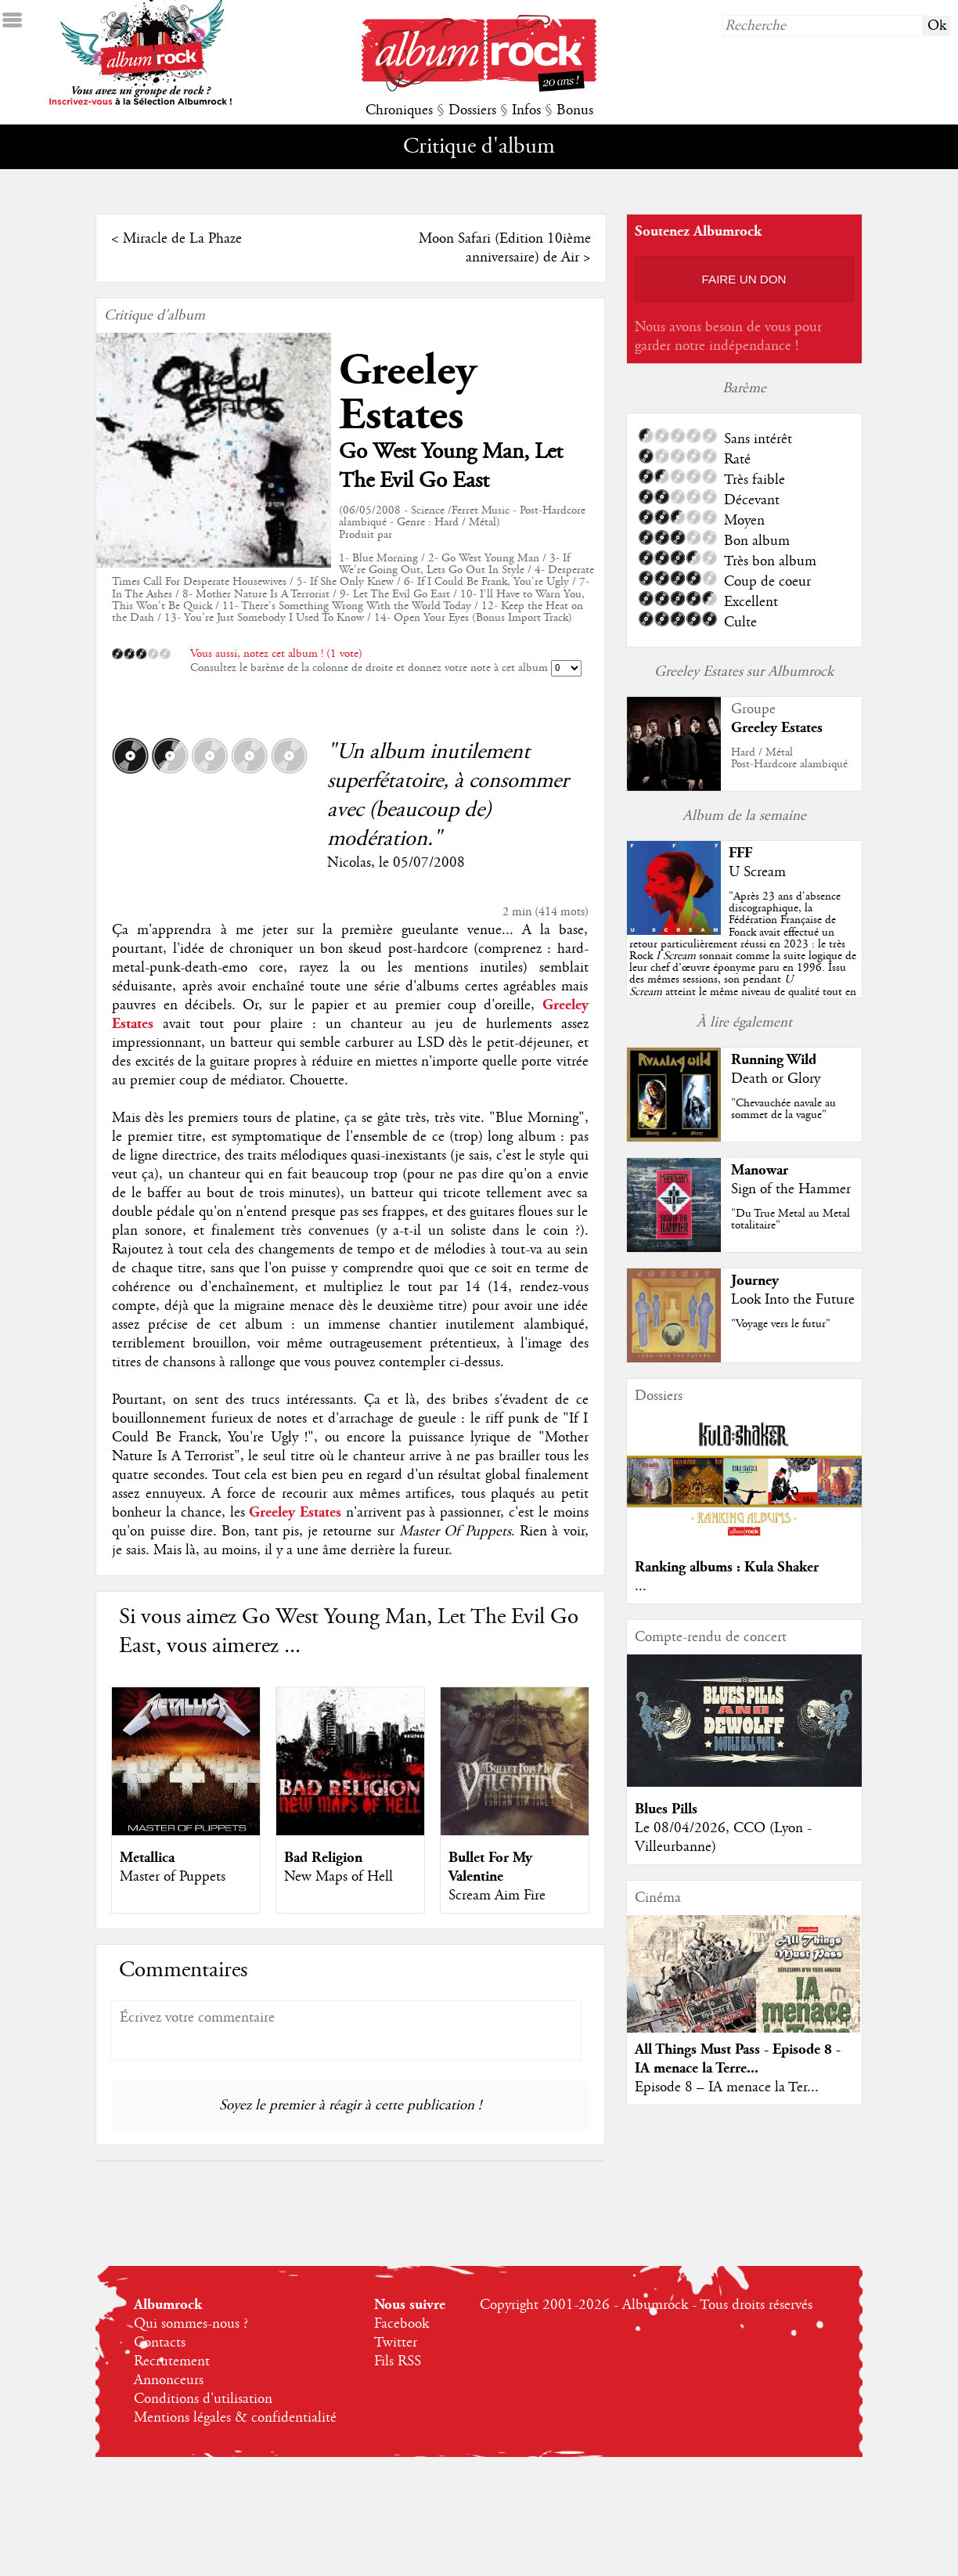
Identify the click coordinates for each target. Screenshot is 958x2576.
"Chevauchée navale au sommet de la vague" (783, 1109)
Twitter (395, 2342)
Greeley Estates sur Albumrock (744, 671)
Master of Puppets (172, 1876)
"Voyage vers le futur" (780, 1324)
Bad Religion (323, 1858)
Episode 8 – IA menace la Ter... (727, 2087)
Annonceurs (168, 2380)
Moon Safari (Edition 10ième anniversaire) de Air (505, 248)
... (640, 1586)
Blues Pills (666, 1809)
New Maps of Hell (338, 1876)
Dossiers (472, 110)
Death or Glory (775, 1079)
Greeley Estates (408, 393)
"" (742, 956)
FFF (740, 853)
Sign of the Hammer (791, 1189)
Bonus (574, 110)
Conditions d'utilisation (203, 2399)
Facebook (401, 2323)
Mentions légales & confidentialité (235, 2417)
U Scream (757, 872)
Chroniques (399, 110)
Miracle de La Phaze (182, 238)
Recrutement (172, 2361)
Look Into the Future (793, 1299)
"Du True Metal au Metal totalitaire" (790, 1219)
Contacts (159, 2342)
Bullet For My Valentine (490, 1867)
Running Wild (773, 1060)
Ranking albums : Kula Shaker (727, 1567)
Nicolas (349, 862)
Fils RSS (397, 2361)
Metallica (147, 1858)
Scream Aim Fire (497, 1895)
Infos (526, 110)
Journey (755, 1281)
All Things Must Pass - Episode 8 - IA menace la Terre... (738, 2058)
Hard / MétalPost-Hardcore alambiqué (789, 758)
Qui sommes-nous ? (191, 2323)
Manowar (759, 1170)
